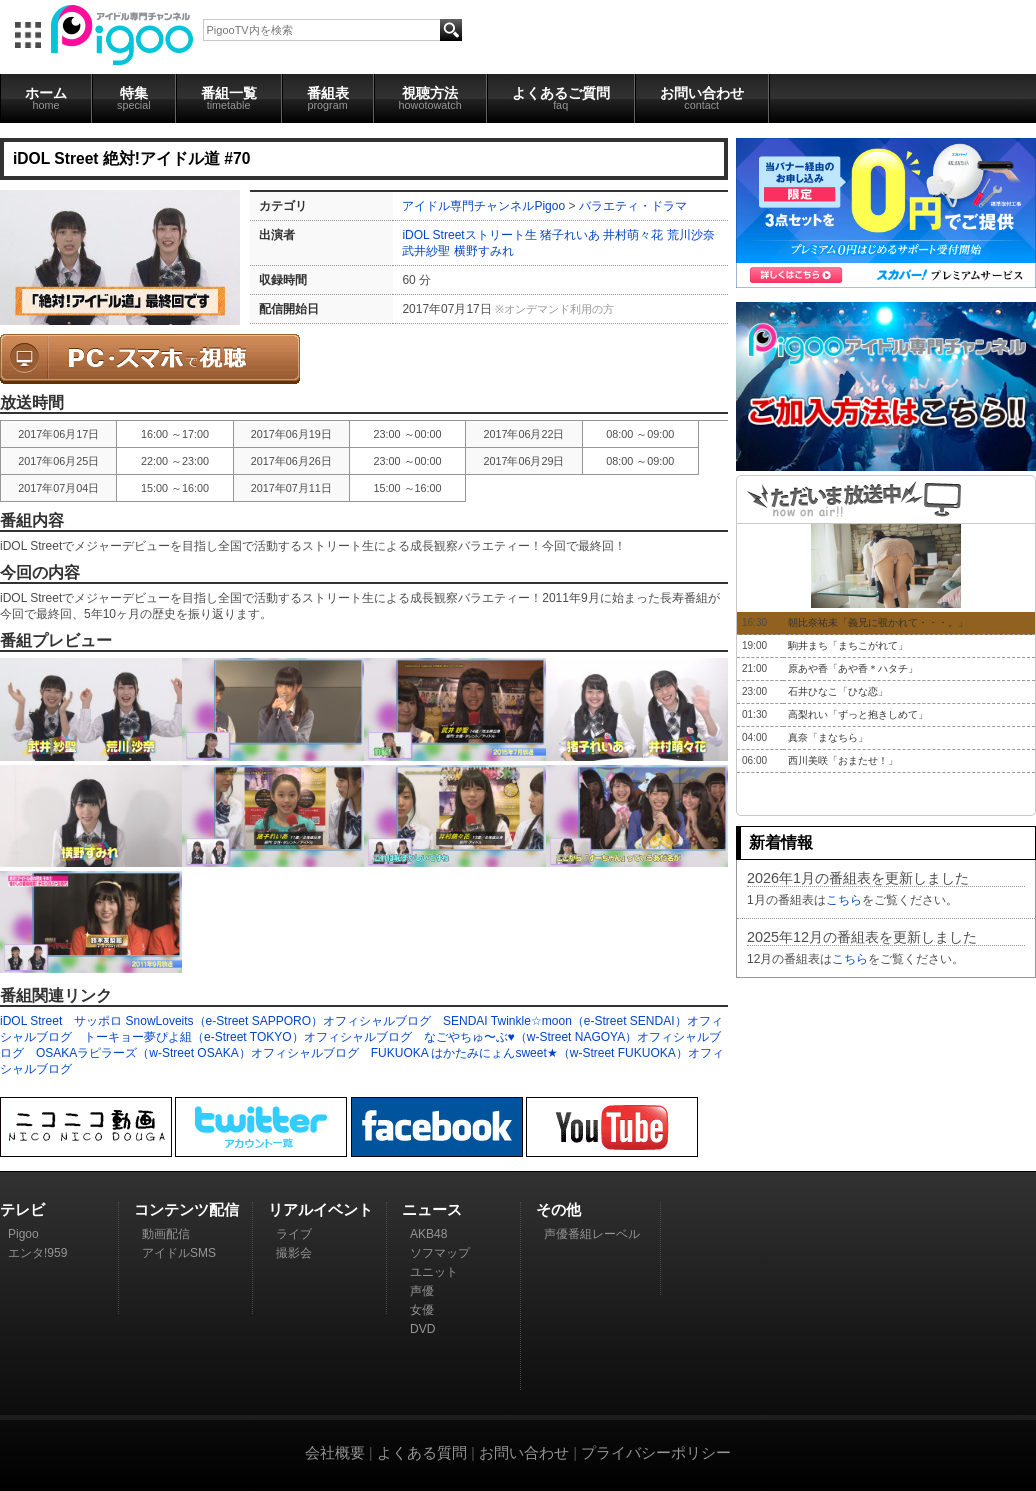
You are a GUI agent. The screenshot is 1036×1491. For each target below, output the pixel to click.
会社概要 (335, 1452)
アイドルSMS (179, 1253)
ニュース (432, 1209)
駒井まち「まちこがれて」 (848, 645)
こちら (844, 900)
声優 (422, 1291)
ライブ (294, 1234)
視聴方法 (430, 98)
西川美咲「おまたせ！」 (843, 760)
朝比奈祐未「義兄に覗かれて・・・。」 (878, 622)
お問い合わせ (702, 98)
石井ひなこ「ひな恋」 (838, 691)
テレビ (22, 1209)
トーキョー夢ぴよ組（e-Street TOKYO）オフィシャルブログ (248, 1037)
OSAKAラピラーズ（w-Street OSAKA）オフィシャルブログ (197, 1053)
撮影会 (294, 1253)
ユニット (434, 1272)
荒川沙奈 (691, 235)
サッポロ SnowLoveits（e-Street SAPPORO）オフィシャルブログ (252, 1021)
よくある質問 (422, 1452)
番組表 (328, 98)
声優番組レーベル (592, 1234)
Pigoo (23, 1234)
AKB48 (428, 1234)
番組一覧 (229, 98)
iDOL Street (31, 1021)
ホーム (46, 98)
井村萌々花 (633, 235)
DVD (422, 1329)
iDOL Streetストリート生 (469, 235)
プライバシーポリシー (656, 1452)
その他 (558, 1209)
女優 (422, 1310)
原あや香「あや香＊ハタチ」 (853, 668)
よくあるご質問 (561, 98)
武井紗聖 (426, 251)
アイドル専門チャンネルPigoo (483, 206)
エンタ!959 (37, 1253)
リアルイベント (320, 1209)
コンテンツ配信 (186, 1209)
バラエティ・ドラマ (633, 206)
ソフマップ (440, 1253)
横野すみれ (484, 251)
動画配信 (166, 1234)
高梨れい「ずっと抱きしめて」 (858, 714)
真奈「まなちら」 (828, 737)
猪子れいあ (570, 235)
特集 (134, 98)
